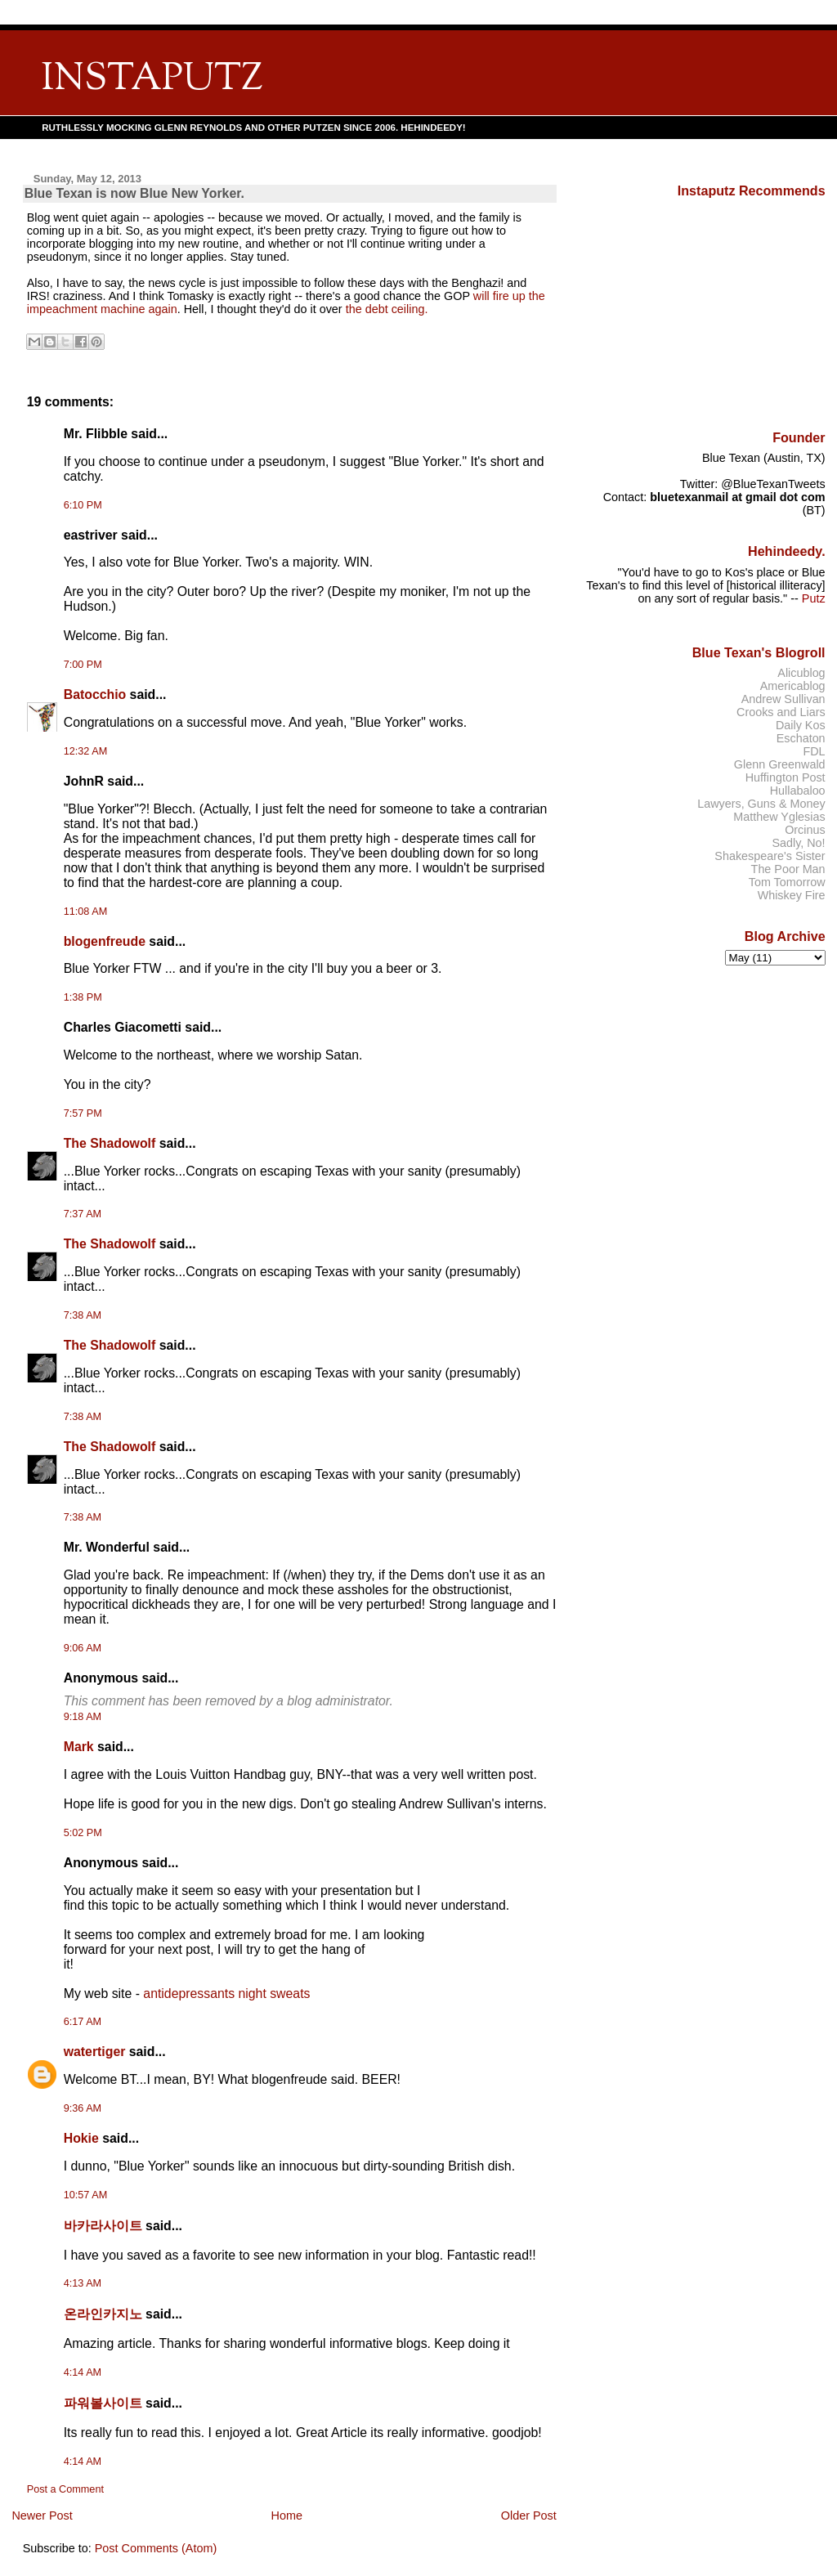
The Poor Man (788, 869)
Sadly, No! (798, 842)
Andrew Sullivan (783, 699)
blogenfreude (104, 941)
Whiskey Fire (792, 895)
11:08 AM (85, 911)
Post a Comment (65, 2489)
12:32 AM (85, 751)
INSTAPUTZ (152, 79)
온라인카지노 (103, 2314)
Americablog (793, 685)
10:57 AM (85, 2195)
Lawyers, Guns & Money (761, 803)
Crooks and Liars (781, 712)
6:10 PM (83, 505)
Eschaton (801, 738)
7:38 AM (82, 1315)
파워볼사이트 (103, 2403)
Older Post (529, 2515)
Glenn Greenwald (780, 764)
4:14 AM (82, 2372)
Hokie (81, 2138)
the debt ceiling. (387, 309)
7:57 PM (83, 1113)
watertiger (95, 2052)
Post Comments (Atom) (156, 2548)
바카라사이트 (103, 2226)
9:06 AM (82, 1648)
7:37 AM (82, 1214)
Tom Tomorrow (787, 882)
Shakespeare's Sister (769, 855)
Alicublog (801, 672)
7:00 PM (83, 664)
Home (286, 2515)
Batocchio (95, 694)
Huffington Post (785, 777)
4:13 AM (82, 2283)
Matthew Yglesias (779, 816)
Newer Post (41, 2515)
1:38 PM (83, 997)
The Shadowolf (110, 1143)
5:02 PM (83, 1833)
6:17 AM (82, 2021)
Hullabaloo (798, 790)
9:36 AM (82, 2108)
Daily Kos (801, 725)
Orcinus (805, 829)
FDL (814, 751)
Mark (79, 1747)
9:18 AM (82, 1717)
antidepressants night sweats (226, 1993)
